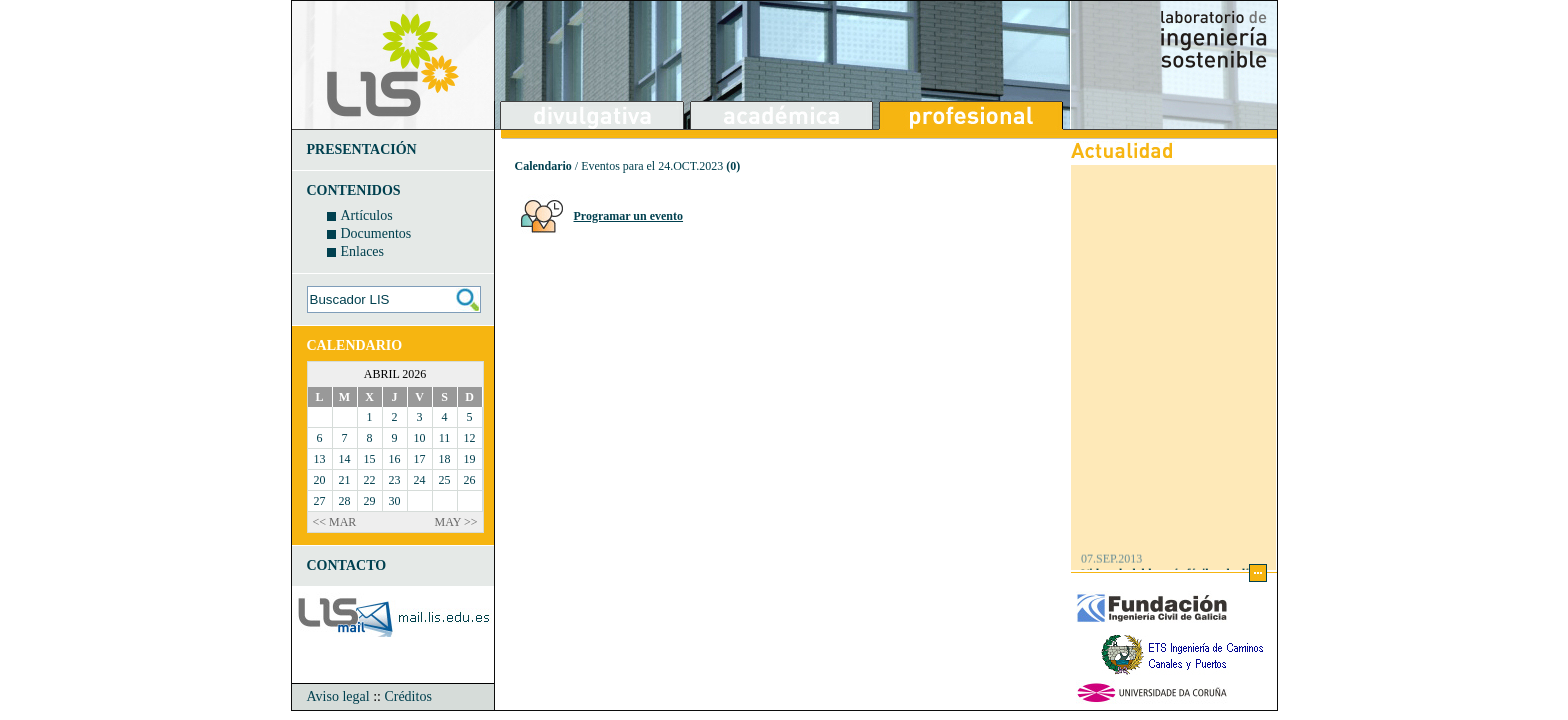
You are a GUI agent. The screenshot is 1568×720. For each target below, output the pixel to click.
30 (395, 501)
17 (420, 459)
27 (320, 501)
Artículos (367, 215)
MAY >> (456, 522)
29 (370, 501)
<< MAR (335, 522)
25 (445, 480)
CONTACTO (347, 565)
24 (420, 480)
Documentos (376, 233)
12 (470, 438)
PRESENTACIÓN (362, 149)
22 (370, 480)
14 (345, 459)
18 (445, 459)
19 (470, 459)
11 (445, 438)
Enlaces (363, 251)
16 (395, 459)
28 (345, 501)
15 (370, 459)
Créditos (407, 696)
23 (395, 480)
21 (345, 480)
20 (320, 480)
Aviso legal (338, 696)
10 (420, 438)
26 (470, 480)
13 (320, 459)
